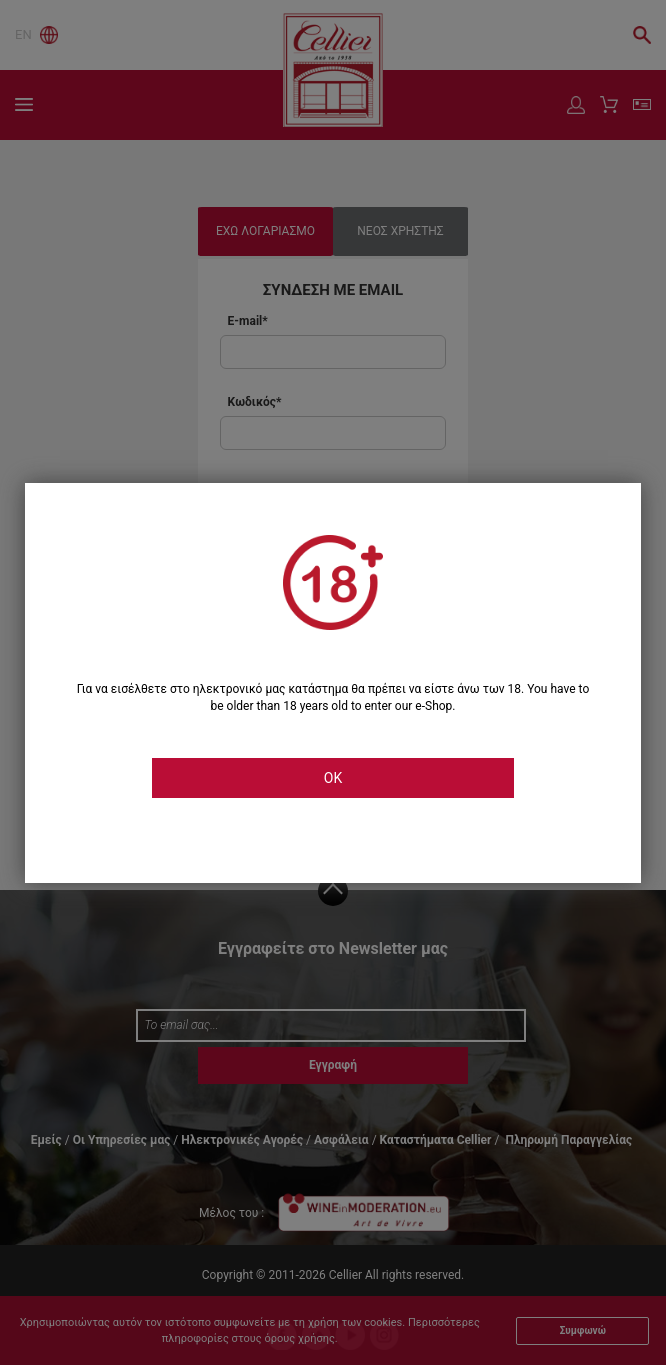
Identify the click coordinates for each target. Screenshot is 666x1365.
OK (333, 778)
